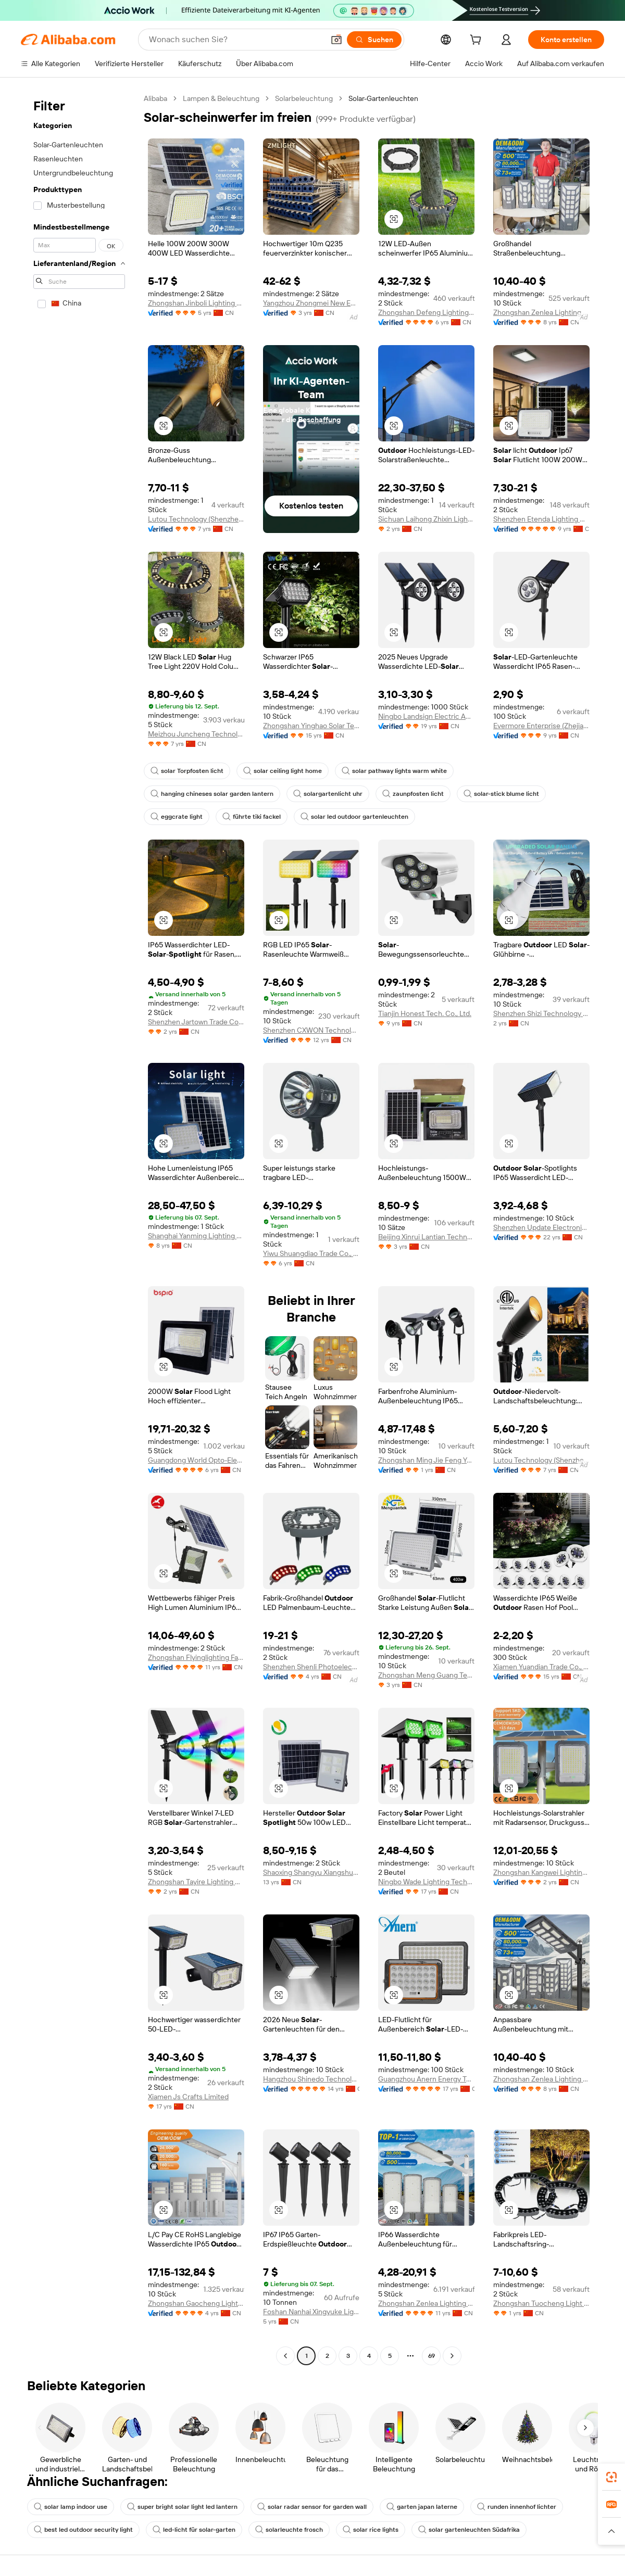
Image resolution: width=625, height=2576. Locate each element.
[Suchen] (374, 39)
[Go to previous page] (285, 2355)
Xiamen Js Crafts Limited (188, 2096)
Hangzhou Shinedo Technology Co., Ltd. (311, 2079)
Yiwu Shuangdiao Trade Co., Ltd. (311, 1253)
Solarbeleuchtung (304, 98)
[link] (611, 2477)
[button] (336, 39)
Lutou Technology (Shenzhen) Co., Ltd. (196, 519)
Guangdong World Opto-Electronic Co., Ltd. (196, 1460)
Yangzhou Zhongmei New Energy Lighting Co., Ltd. (311, 303)
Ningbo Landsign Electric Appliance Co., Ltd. (426, 716)
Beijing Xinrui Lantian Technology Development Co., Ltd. (426, 1237)
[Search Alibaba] (235, 39)
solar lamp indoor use (70, 2507)
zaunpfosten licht (413, 794)
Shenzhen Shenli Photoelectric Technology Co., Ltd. (311, 1667)
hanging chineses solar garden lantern (212, 794)
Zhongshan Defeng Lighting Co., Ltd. (426, 312)
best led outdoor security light (83, 2530)
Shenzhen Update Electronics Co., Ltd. (541, 1227)
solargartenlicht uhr (327, 794)
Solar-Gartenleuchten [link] (383, 98)
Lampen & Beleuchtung (221, 98)
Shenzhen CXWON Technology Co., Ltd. (311, 1030)
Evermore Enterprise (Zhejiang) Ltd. (541, 725)
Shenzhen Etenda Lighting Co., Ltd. (541, 519)
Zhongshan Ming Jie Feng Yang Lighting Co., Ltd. (426, 1460)
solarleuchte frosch (289, 2530)
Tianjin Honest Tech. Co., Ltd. (424, 1013)
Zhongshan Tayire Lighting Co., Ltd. (196, 1881)
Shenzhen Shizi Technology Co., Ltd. (541, 1013)
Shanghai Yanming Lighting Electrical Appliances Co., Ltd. (196, 1236)
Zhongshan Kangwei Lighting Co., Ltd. (541, 1872)
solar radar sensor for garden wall (312, 2507)
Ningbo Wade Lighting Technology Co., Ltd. (426, 1881)
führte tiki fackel (251, 817)
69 (431, 2355)
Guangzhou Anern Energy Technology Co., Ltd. (426, 2079)
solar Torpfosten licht (187, 771)
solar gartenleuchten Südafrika (469, 2530)
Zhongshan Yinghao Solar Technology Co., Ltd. (311, 725)
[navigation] (79, 1228)
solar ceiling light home (282, 771)
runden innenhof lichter (516, 2507)
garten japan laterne (421, 2507)
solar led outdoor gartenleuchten (354, 817)
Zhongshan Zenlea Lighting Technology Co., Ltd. (541, 312)
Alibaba (155, 98)
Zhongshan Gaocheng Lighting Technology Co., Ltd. (196, 2303)
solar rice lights (370, 2530)
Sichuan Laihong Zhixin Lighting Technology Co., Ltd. (426, 519)
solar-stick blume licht (501, 794)
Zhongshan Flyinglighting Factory (196, 1657)
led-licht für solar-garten (194, 2530)
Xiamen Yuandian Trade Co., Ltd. (541, 1667)
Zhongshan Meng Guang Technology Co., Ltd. (426, 1675)
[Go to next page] (452, 2355)
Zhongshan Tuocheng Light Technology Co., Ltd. (541, 2303)
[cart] (477, 41)
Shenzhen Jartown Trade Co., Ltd (196, 1022)
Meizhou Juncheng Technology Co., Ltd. (196, 734)
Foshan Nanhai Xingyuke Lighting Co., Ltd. (311, 2311)
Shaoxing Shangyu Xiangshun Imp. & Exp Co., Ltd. (311, 1872)
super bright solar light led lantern (182, 2507)
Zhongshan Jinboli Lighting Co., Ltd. (196, 303)
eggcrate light (177, 817)
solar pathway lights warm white (394, 771)
